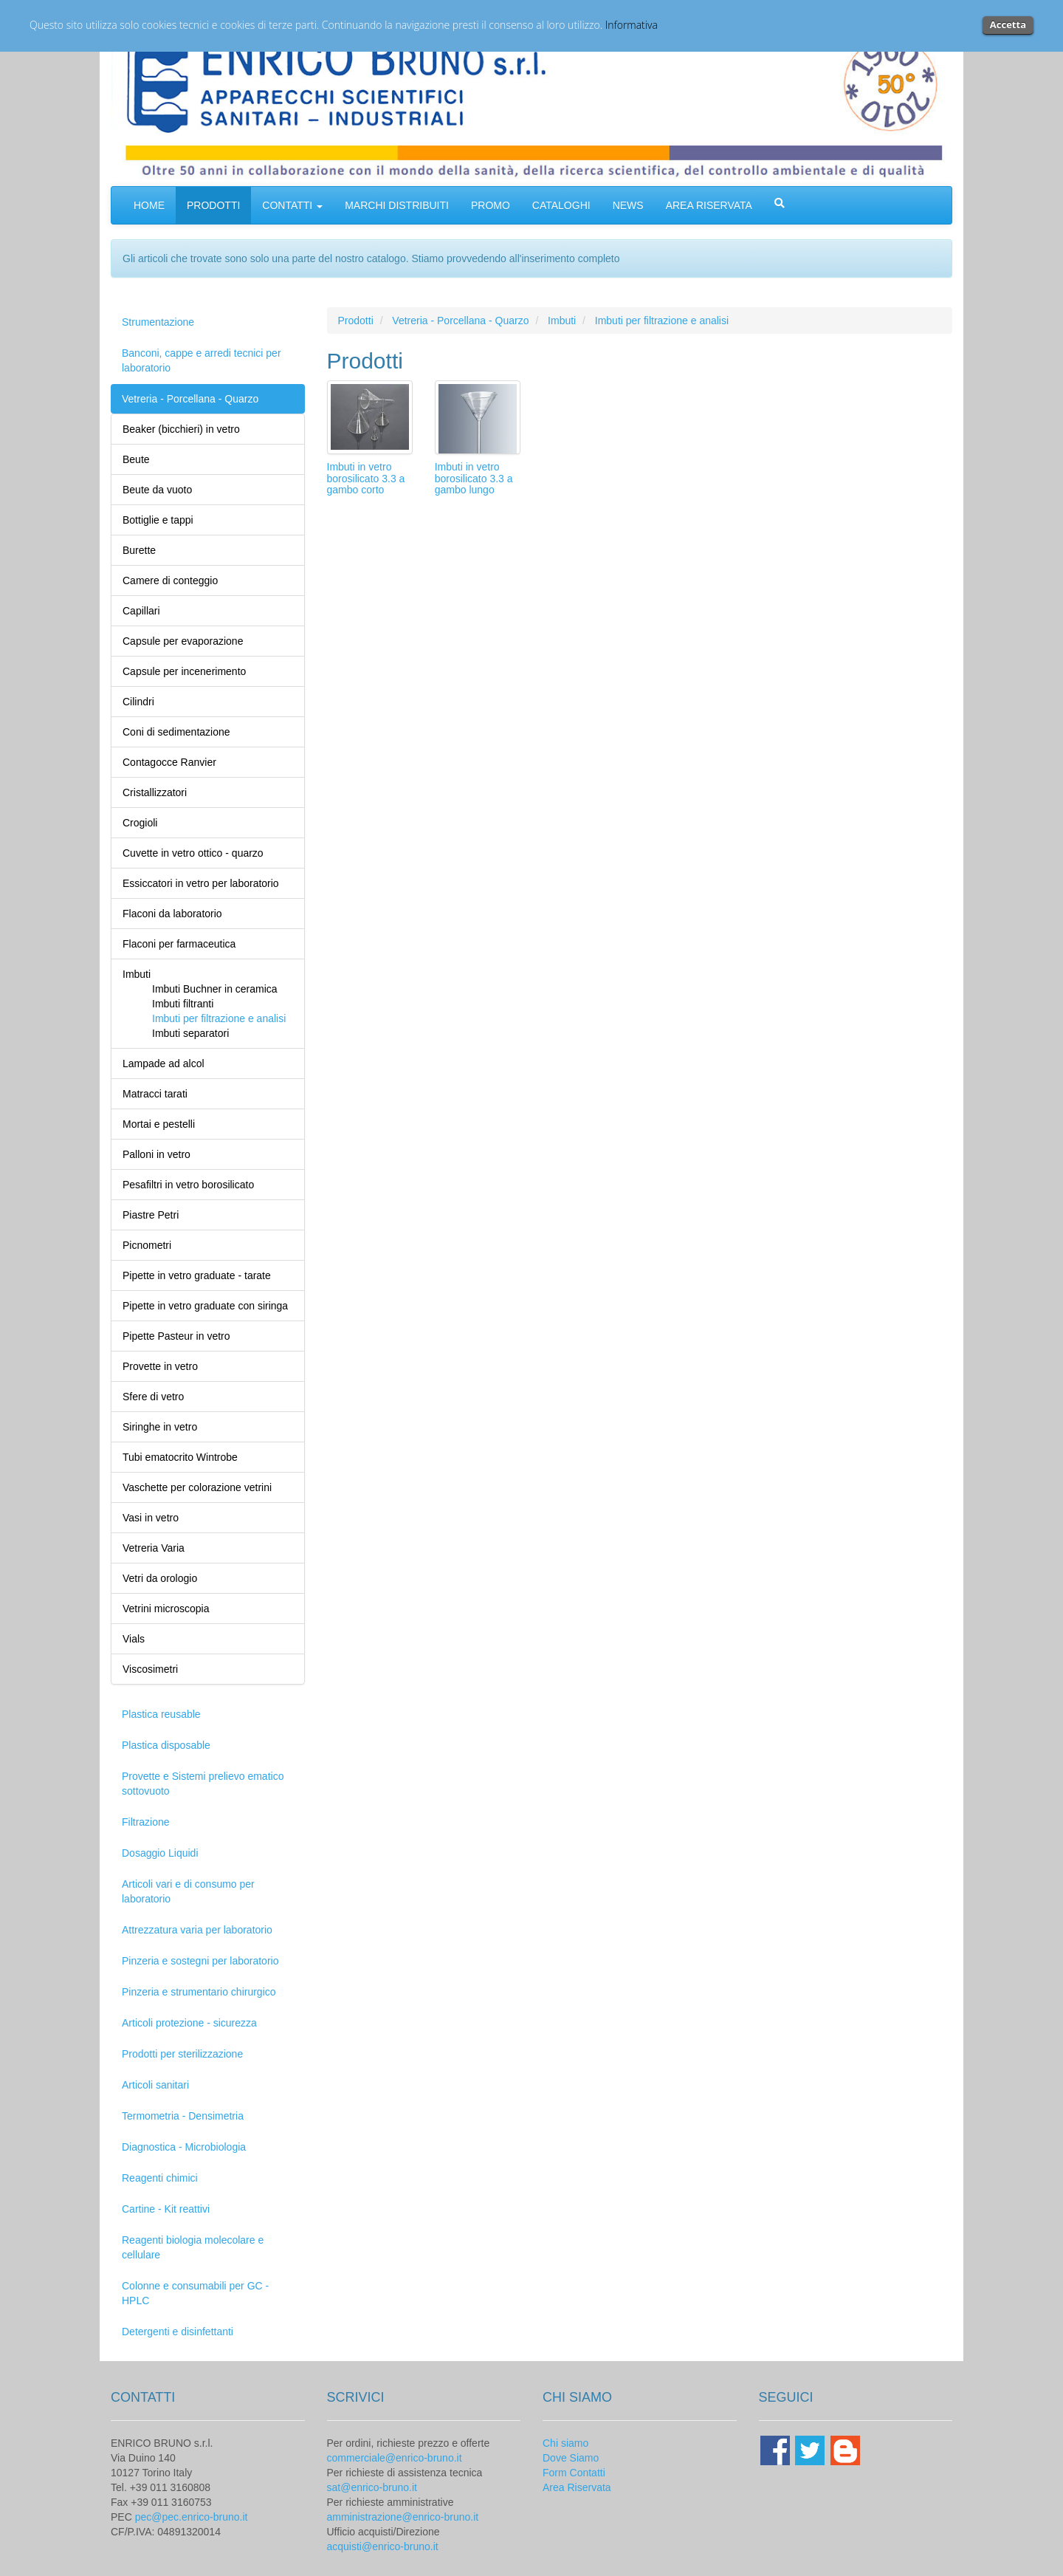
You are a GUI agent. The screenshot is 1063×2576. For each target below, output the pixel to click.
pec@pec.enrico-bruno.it (191, 2517)
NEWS (628, 205)
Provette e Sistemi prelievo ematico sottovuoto (202, 1783)
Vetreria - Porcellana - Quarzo (190, 399)
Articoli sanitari (155, 2085)
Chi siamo (565, 2443)
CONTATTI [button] (292, 205)
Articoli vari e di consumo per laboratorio (188, 1891)
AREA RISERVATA (709, 205)
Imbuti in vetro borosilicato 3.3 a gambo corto (366, 478)
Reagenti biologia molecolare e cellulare (193, 2247)
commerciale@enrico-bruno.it (394, 2458)
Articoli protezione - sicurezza (189, 2023)
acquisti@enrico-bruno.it (382, 2546)
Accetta (1008, 24)
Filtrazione (146, 1822)
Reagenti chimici (160, 2178)
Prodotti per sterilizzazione (182, 2054)
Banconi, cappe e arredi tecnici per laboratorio (201, 360)
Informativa (631, 25)
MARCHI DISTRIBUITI (397, 205)
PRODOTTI (213, 205)
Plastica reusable (161, 1714)
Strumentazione (158, 322)
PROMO (490, 205)
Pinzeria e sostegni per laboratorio (200, 1961)
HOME (149, 205)
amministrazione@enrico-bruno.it (403, 2517)
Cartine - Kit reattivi (166, 2209)
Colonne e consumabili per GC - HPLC (195, 2293)
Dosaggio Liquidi (160, 1853)
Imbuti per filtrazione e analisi (662, 320)
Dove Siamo (571, 2458)
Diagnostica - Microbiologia (184, 2147)
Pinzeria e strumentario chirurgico (199, 1992)
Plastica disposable (166, 1745)
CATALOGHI (561, 205)
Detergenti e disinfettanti (177, 2331)
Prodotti (356, 320)
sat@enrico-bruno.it (372, 2487)
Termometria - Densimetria (183, 2116)
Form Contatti (574, 2473)
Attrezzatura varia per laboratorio (197, 1930)
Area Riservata (577, 2487)
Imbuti (562, 320)
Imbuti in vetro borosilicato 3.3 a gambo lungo (474, 478)
